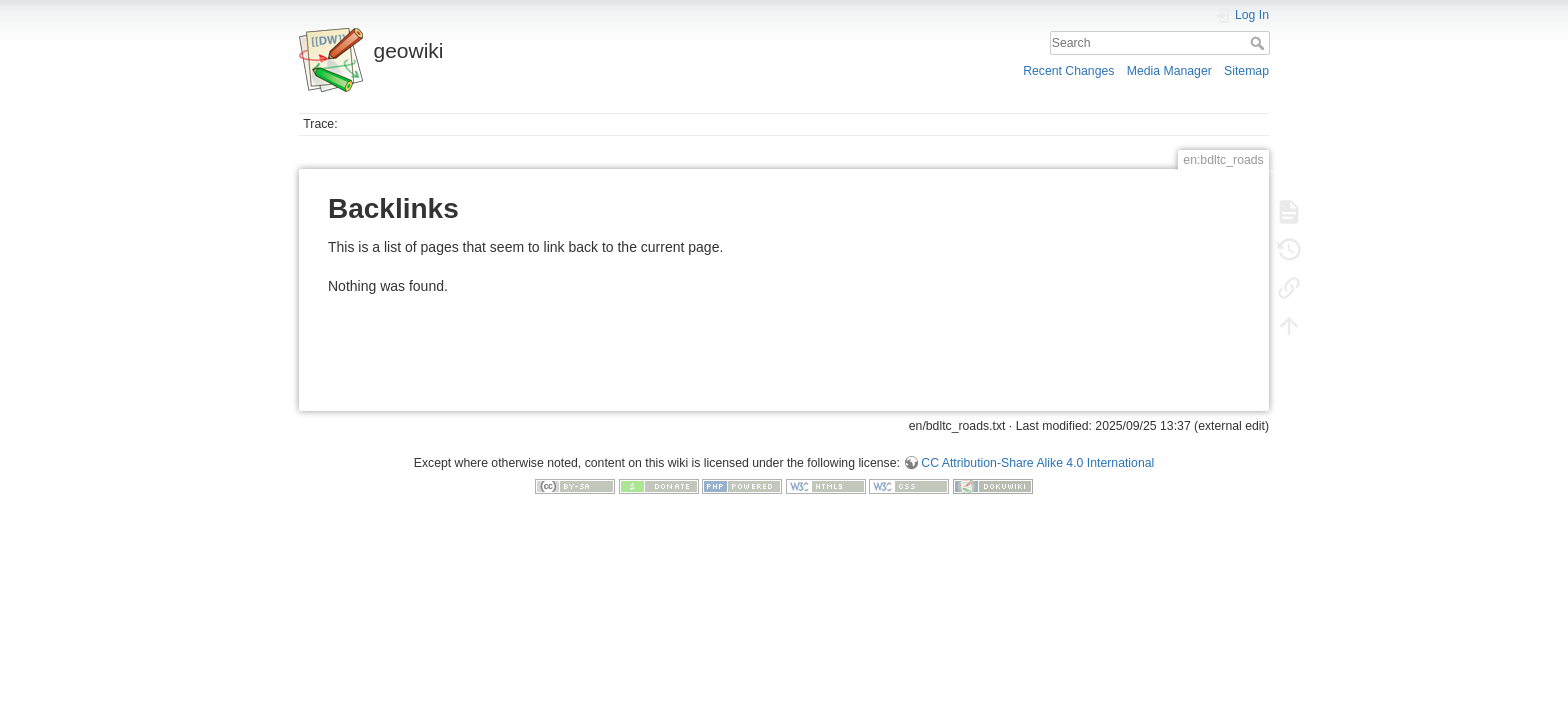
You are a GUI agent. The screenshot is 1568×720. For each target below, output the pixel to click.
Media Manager (1169, 71)
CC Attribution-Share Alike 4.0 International (1037, 463)
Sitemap (1246, 71)
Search (1259, 43)
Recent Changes (1068, 71)
